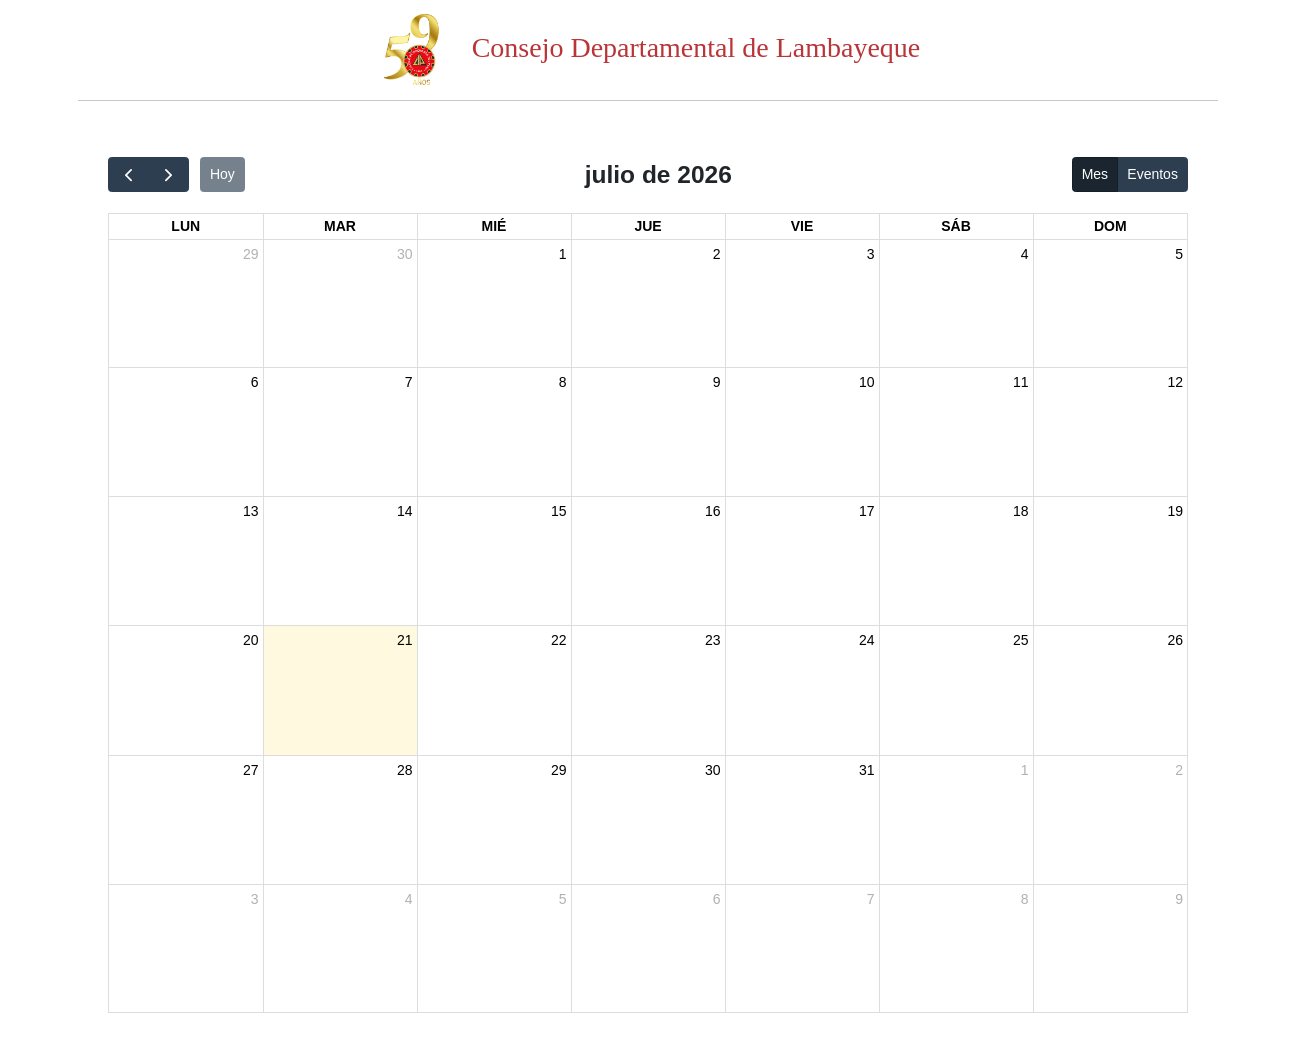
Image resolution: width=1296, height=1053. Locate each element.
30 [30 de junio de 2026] (405, 254)
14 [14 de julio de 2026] (405, 511)
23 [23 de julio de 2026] (713, 640)
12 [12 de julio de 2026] (1175, 382)
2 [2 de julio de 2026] (717, 254)
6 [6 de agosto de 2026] (717, 899)
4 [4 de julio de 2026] (1025, 254)
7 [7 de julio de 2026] (409, 382)
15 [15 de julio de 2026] (559, 511)
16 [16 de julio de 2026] (713, 511)
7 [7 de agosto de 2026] (871, 899)
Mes (1095, 174)
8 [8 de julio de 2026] (563, 382)
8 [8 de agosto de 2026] (1025, 899)
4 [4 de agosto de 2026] (409, 899)
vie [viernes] (802, 226)
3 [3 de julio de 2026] (871, 254)
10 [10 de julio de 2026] (867, 382)
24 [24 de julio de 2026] (867, 640)
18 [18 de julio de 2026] (1021, 511)
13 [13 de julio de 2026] (251, 511)
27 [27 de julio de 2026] (251, 770)
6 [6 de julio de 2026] (255, 382)
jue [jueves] (647, 226)
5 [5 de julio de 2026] (1179, 254)
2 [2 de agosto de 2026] (1179, 770)
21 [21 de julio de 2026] (405, 640)
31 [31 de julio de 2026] (867, 770)
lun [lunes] (185, 226)
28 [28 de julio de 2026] (405, 770)
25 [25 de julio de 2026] (1021, 640)
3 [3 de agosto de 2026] (255, 899)
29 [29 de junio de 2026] (251, 254)
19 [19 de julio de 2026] (1175, 511)
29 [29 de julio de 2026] (559, 770)
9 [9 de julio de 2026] (717, 382)
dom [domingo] (1110, 226)
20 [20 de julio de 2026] (251, 640)
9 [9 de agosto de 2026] (1179, 899)
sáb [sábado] (956, 226)
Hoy (222, 174)
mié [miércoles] (494, 226)
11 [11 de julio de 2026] (1021, 382)
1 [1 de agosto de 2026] (1025, 770)
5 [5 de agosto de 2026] (563, 899)
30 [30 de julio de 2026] (713, 770)
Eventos (1152, 174)
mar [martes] (340, 226)
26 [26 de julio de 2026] (1175, 640)
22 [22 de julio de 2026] (559, 640)
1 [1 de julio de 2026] (563, 254)
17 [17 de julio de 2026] (867, 511)
